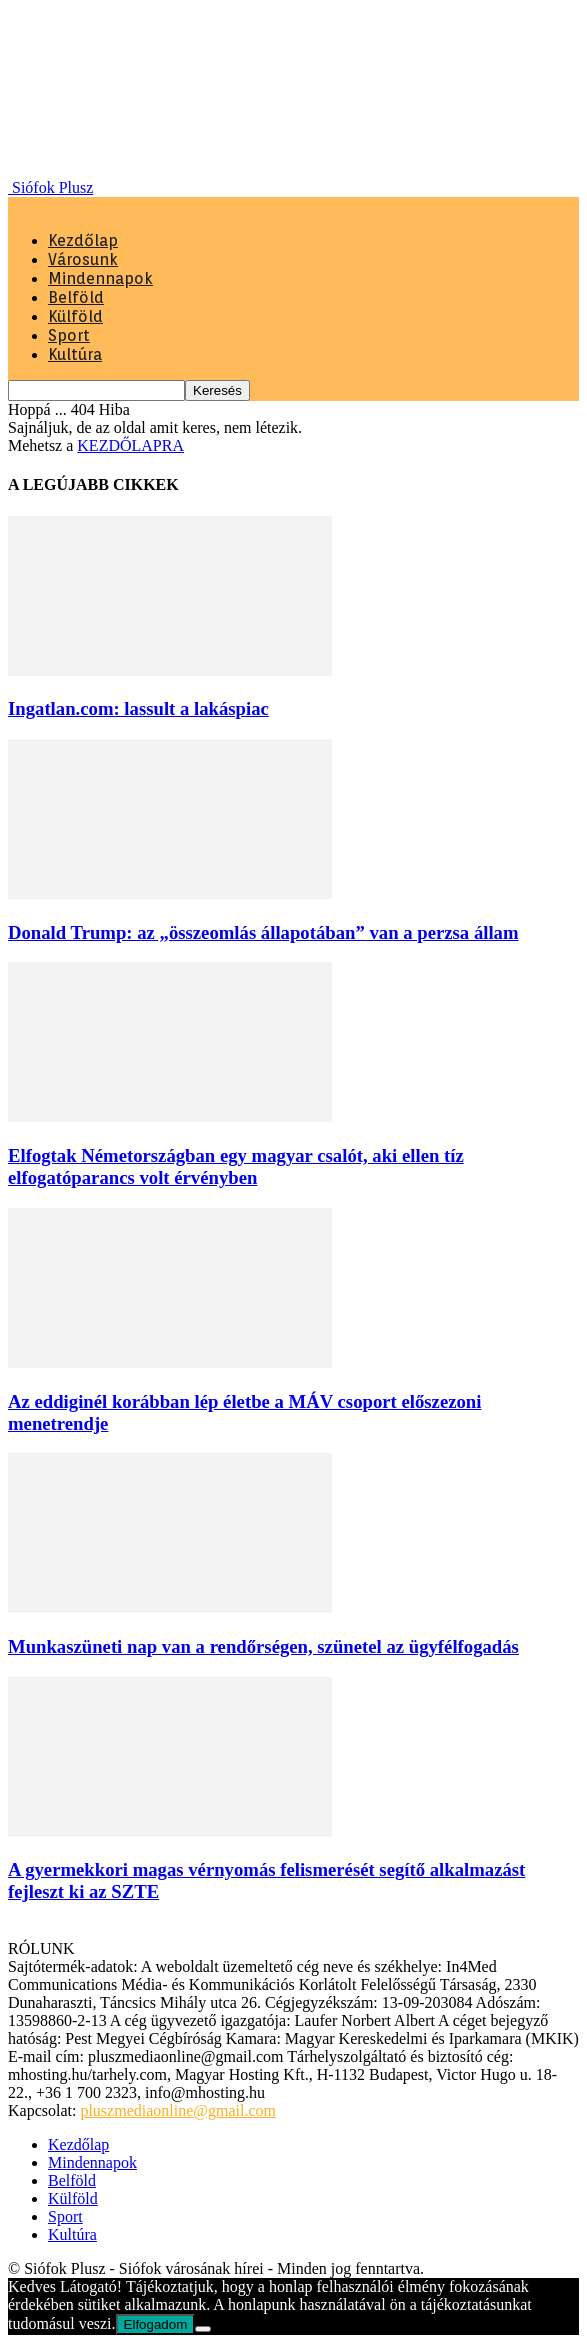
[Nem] (203, 2329)
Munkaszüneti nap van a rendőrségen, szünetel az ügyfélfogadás (263, 1646)
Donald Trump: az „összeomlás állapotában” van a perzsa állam (263, 932)
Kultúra (75, 354)
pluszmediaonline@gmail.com (178, 2110)
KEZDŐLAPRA (130, 445)
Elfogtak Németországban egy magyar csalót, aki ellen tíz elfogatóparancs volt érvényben (236, 1166)
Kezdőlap (83, 240)
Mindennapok (100, 278)
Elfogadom (156, 2324)
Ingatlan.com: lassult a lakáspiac (138, 708)
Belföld (76, 297)
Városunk (83, 259)
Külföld (75, 316)
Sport (69, 335)
